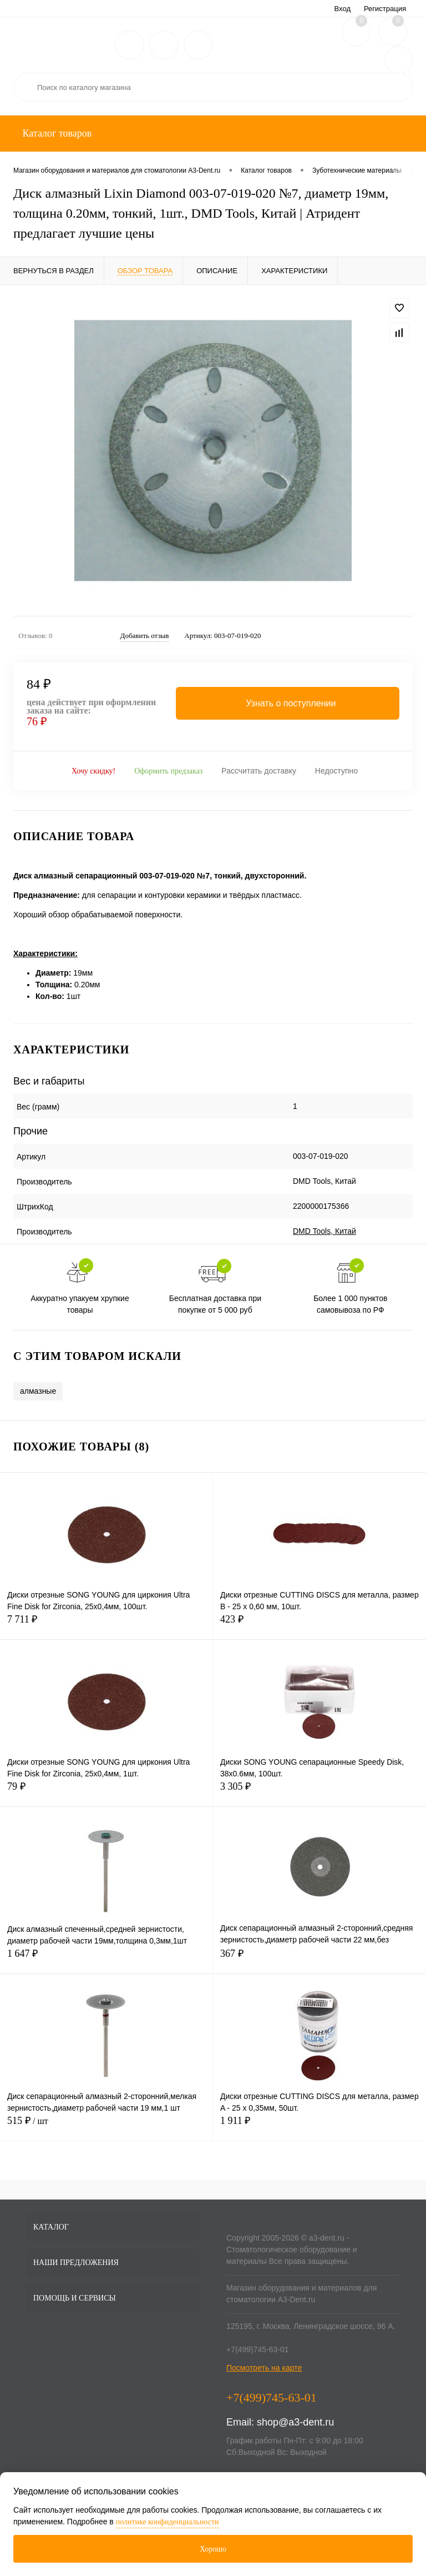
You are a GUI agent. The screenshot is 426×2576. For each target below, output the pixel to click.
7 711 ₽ (106, 1626)
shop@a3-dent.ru (295, 2422)
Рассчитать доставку (258, 770)
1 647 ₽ (106, 1960)
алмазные (38, 1391)
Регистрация (385, 8)
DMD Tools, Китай (324, 1231)
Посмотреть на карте (264, 2367)
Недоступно (336, 770)
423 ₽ (319, 1626)
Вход (342, 8)
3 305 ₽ (319, 1793)
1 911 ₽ (319, 2127)
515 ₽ (106, 2127)
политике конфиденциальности (167, 2522)
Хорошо (213, 2549)
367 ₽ (319, 1960)
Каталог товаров (56, 133)
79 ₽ (106, 1793)
